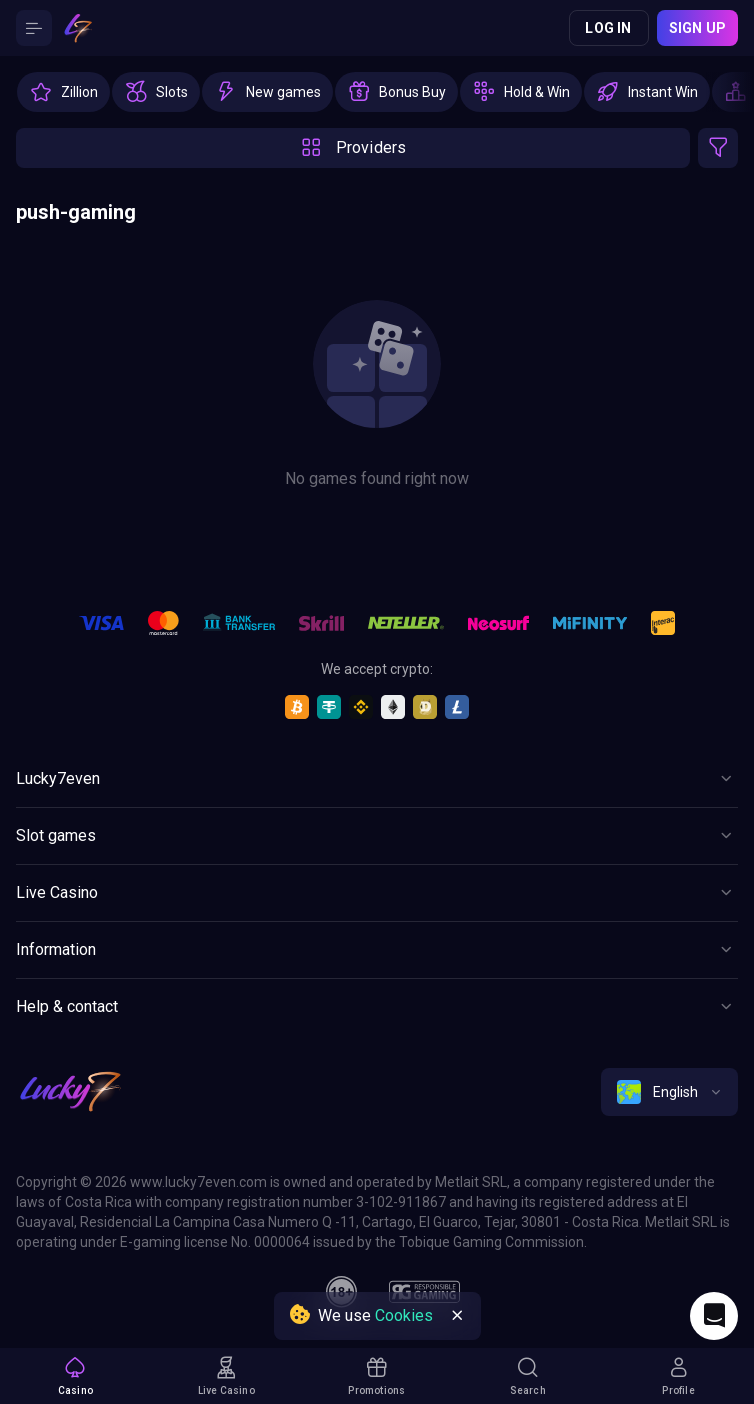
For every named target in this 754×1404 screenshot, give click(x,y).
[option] (63, 92)
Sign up (697, 28)
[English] (669, 1092)
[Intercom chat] (714, 1316)
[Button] (34, 28)
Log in (608, 28)
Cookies (404, 1315)
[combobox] (669, 1092)
